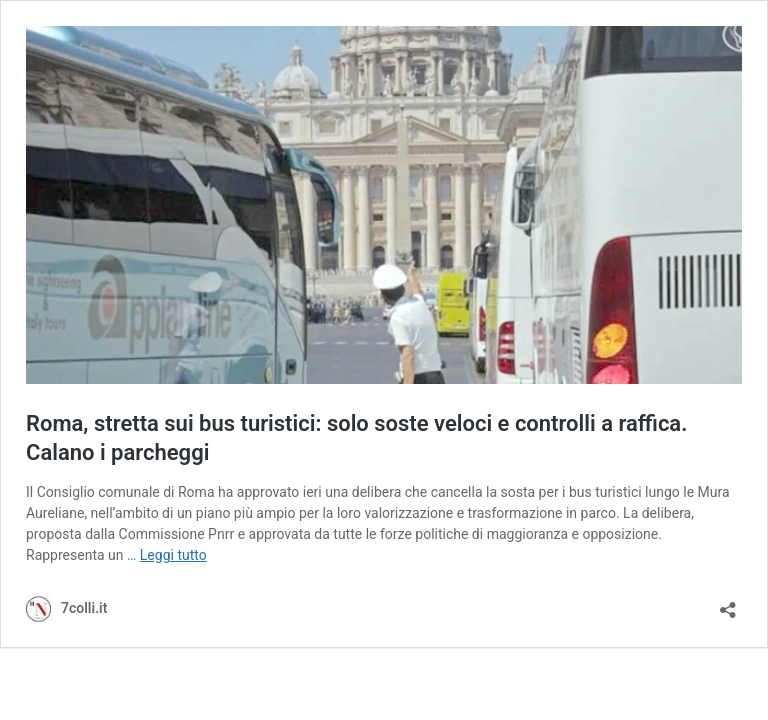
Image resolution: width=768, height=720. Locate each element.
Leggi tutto (173, 555)
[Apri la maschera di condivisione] (728, 603)
